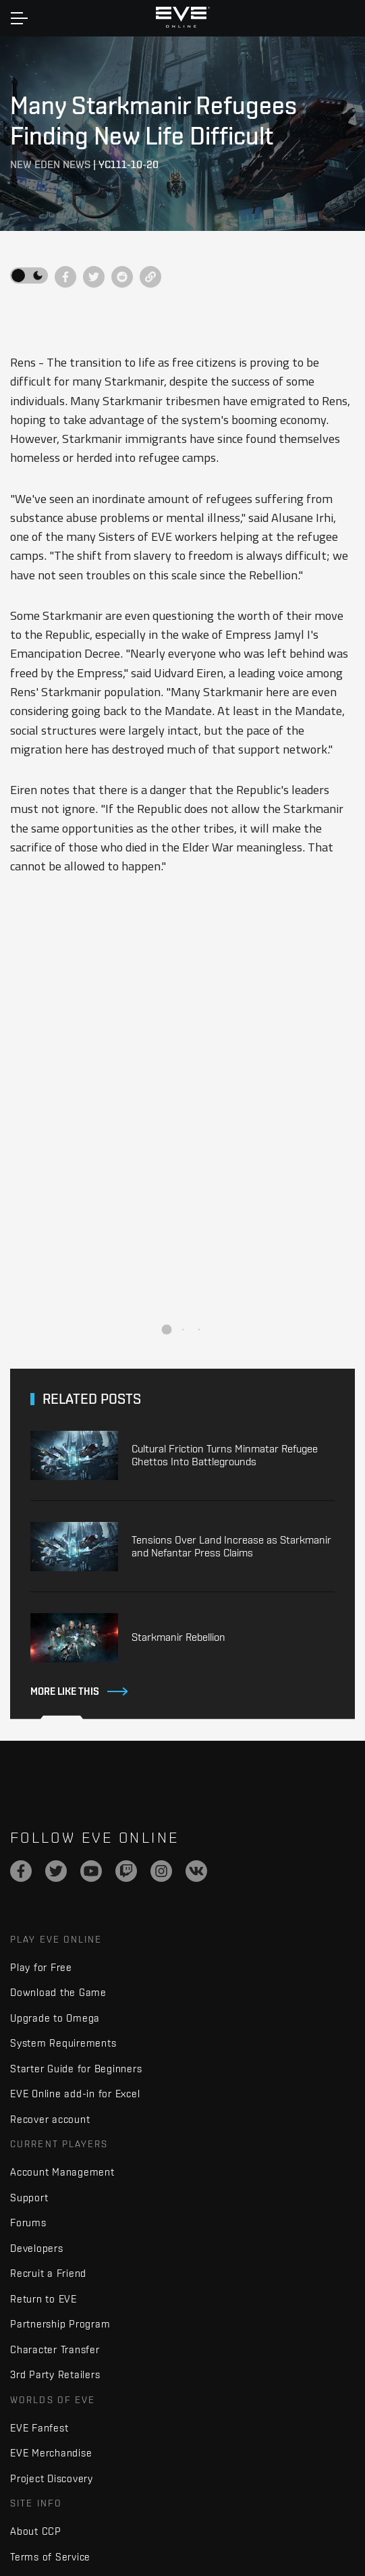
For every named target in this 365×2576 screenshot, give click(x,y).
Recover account (50, 2119)
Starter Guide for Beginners (76, 2068)
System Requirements (63, 2043)
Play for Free (41, 1967)
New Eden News (50, 164)
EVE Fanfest (39, 2428)
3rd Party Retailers (55, 2374)
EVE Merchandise (51, 2453)
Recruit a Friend (48, 2273)
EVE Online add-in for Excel (75, 2093)
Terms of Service (50, 2556)
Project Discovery (51, 2478)
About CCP (35, 2531)
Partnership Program (60, 2324)
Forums (28, 2222)
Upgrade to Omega (55, 2018)
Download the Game (58, 1992)
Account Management (62, 2172)
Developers (36, 2248)
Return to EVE (43, 2299)
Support (29, 2197)
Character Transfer (55, 2349)
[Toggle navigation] (19, 18)
